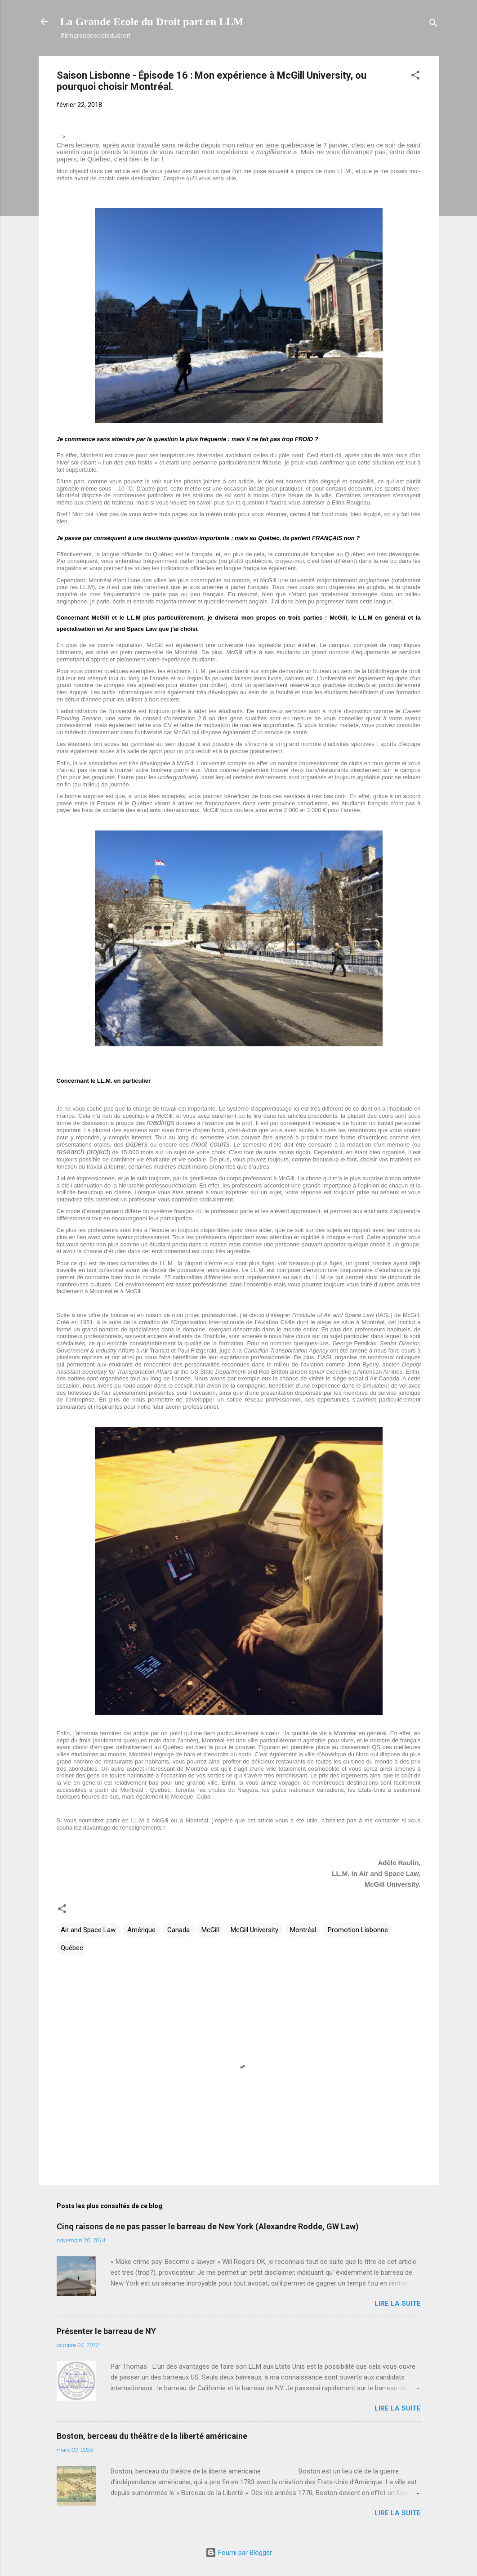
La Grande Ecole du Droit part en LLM (152, 21)
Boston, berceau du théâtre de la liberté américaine (152, 2436)
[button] (415, 77)
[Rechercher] (433, 24)
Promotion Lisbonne (358, 1930)
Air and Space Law (88, 1930)
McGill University (254, 1930)
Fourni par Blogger (238, 2553)
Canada (178, 1930)
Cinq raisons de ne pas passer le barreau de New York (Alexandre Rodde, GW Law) (208, 2226)
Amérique (141, 1930)
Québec (72, 1948)
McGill (210, 1930)
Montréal (303, 1930)
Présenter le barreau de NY (106, 2331)
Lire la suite (397, 2303)
